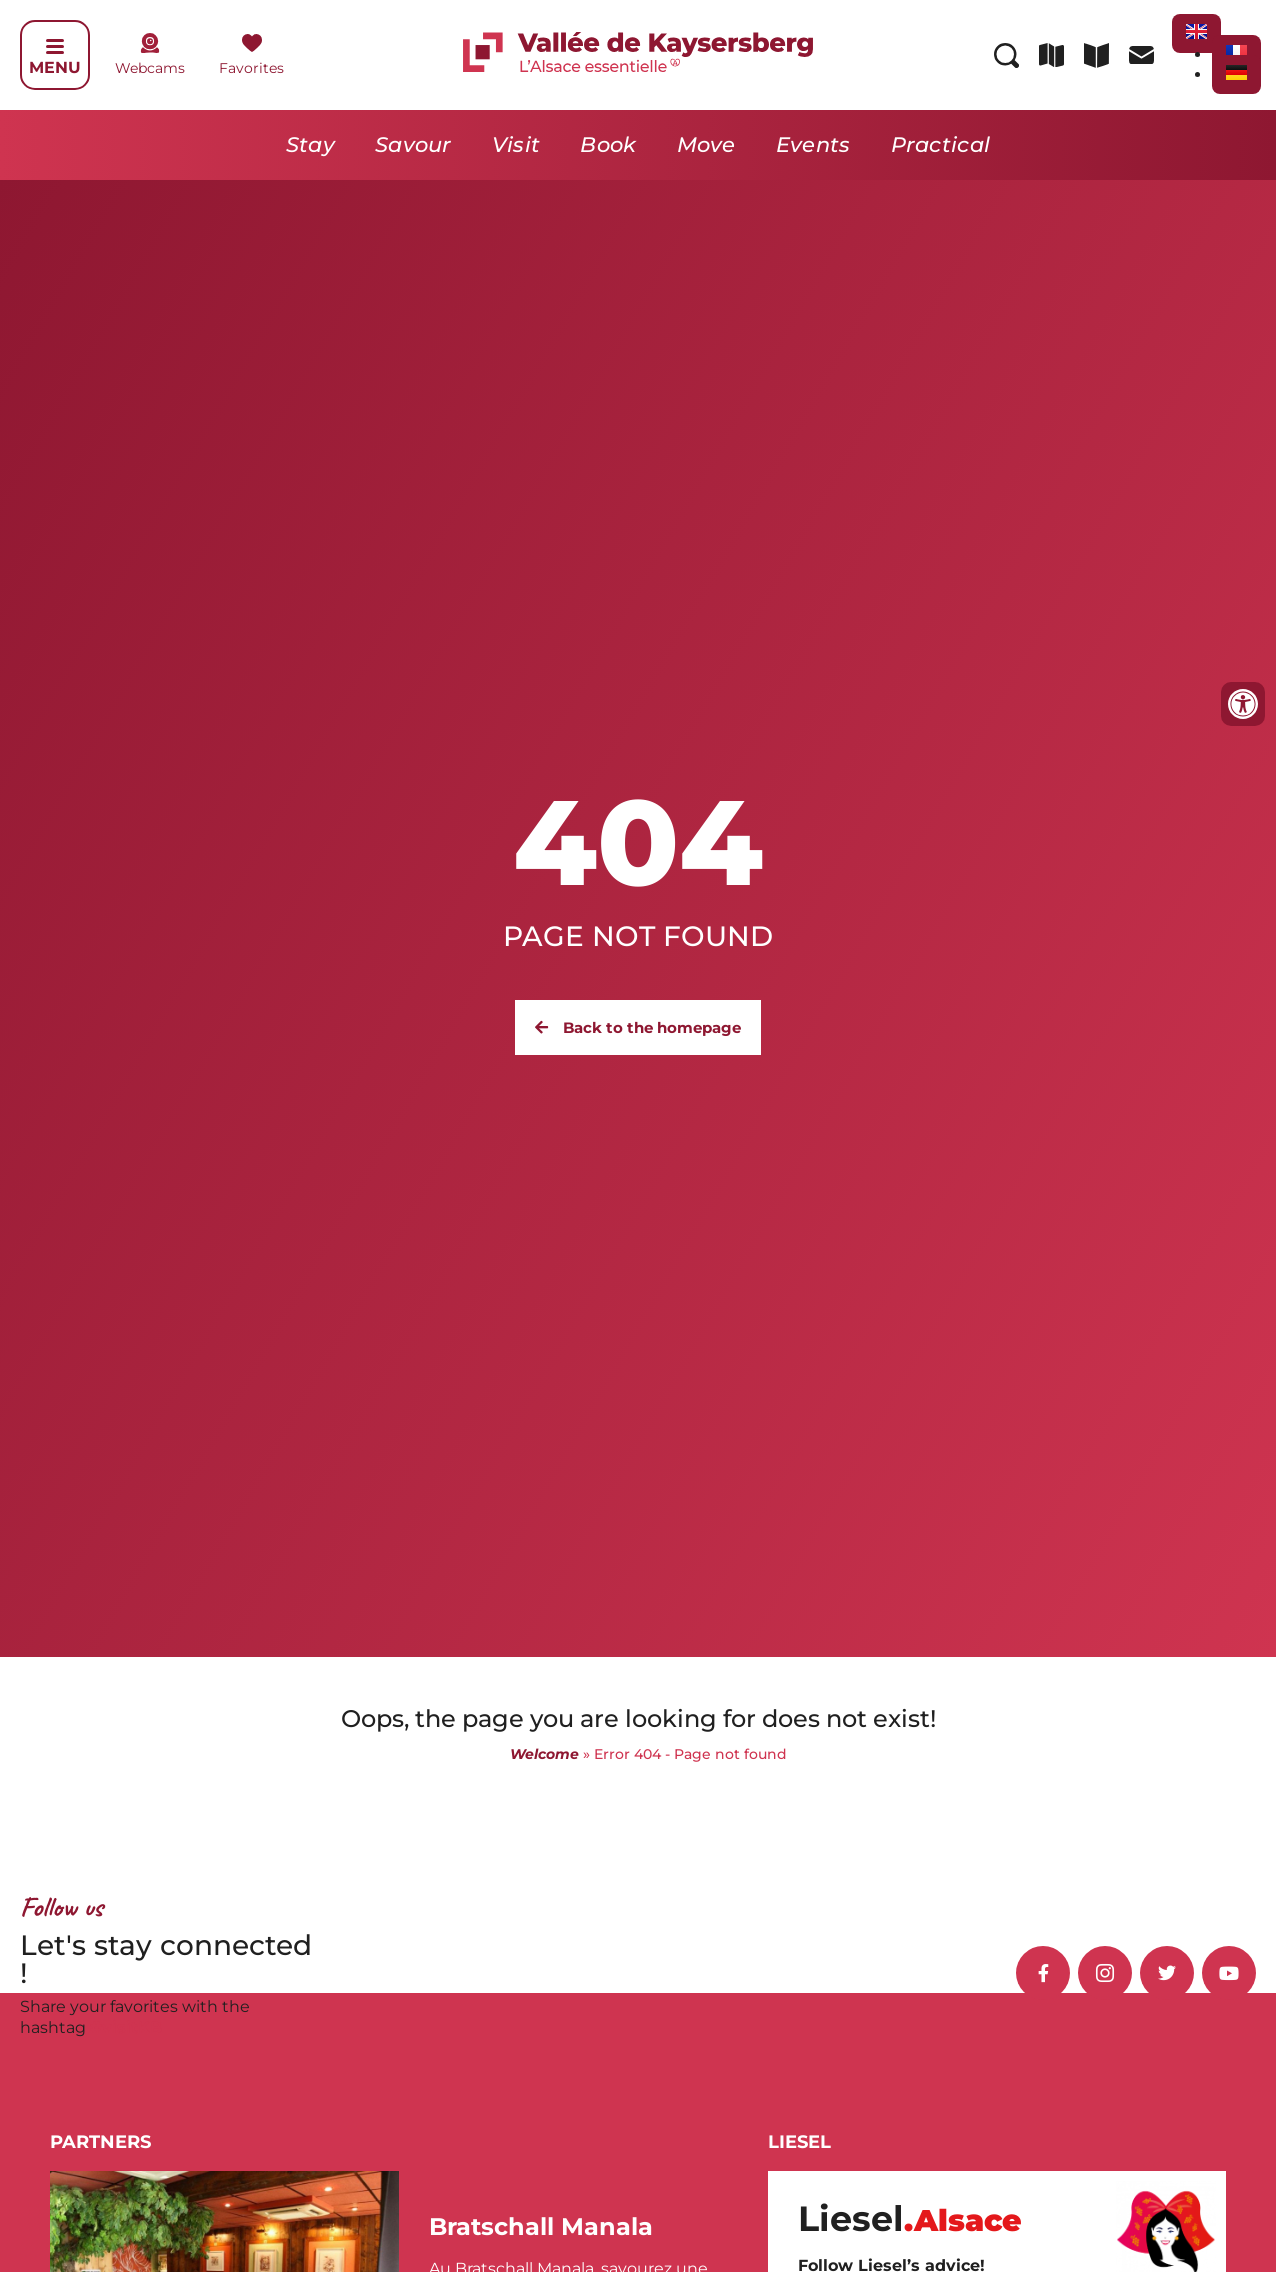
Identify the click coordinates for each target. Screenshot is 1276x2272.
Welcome (544, 1754)
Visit (516, 144)
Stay (310, 144)
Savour (413, 144)
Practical (941, 144)
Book (608, 144)
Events (813, 144)
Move (706, 144)
